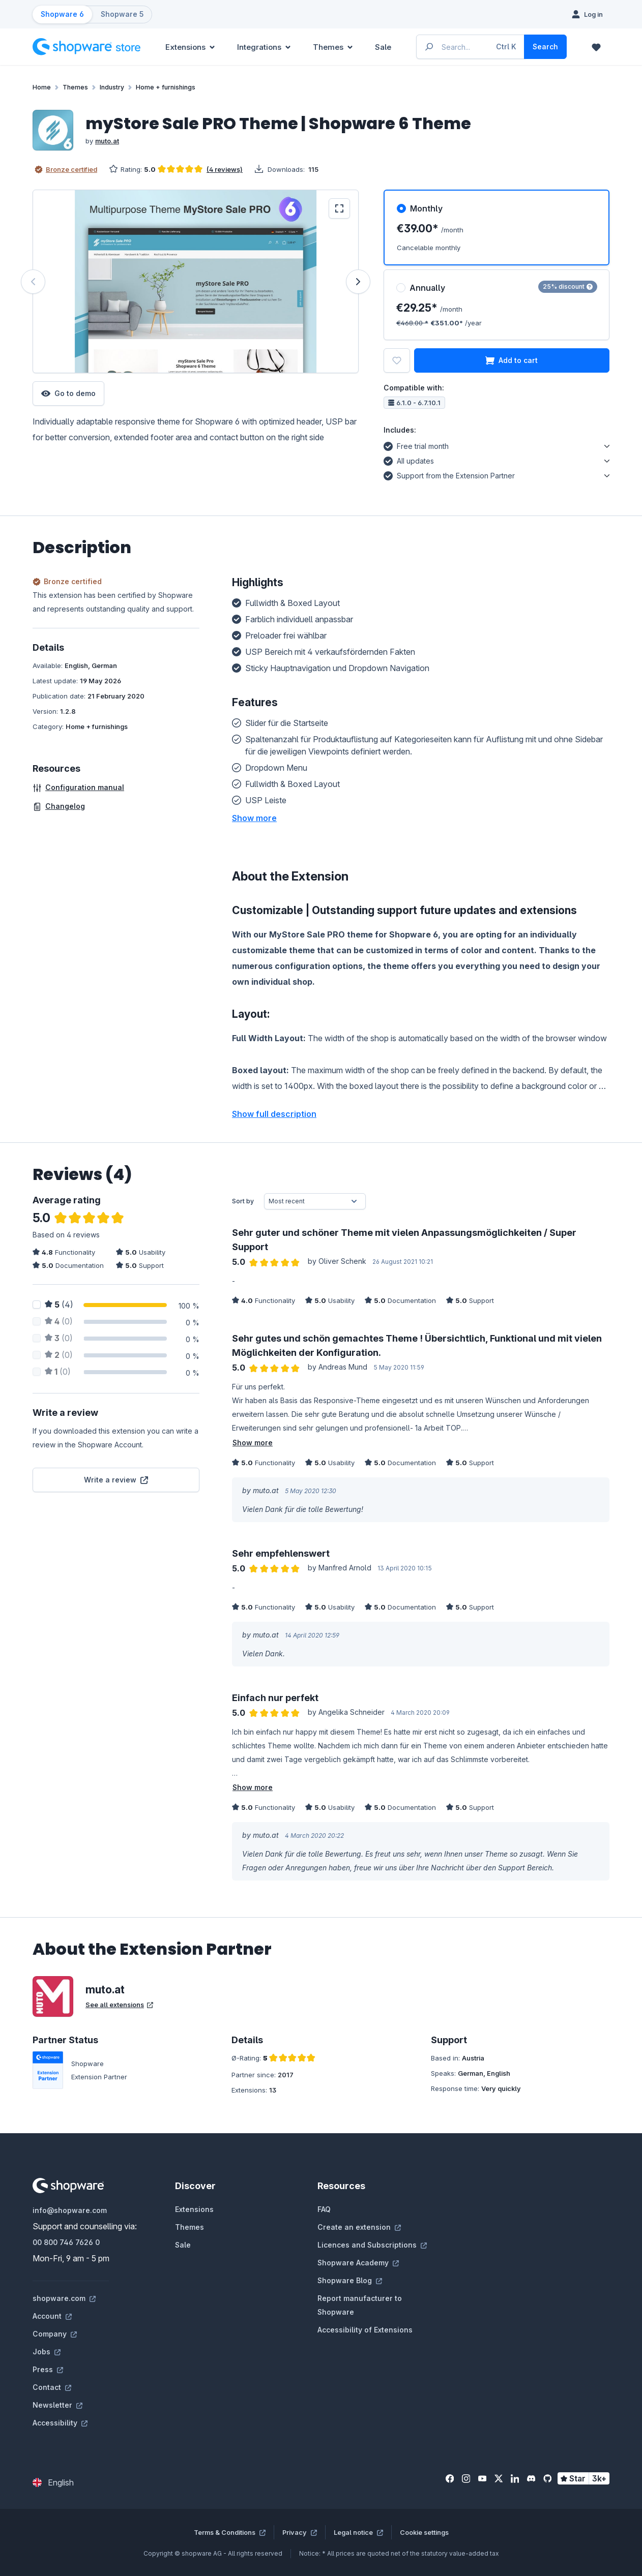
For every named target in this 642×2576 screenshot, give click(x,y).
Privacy (299, 2532)
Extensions (194, 2209)
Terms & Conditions (230, 2532)
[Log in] (587, 14)
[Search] (545, 47)
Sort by (243, 1201)
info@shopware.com (70, 2210)
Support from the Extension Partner (449, 474)
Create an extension (359, 2227)
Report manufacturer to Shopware (359, 2305)
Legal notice (358, 2532)
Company (55, 2334)
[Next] (358, 281)
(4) (59, 1304)
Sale (183, 2244)
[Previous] (33, 281)
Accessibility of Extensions (365, 2329)
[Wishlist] (596, 47)
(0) (59, 1321)
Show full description (274, 1114)
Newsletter (57, 2405)
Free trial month (416, 444)
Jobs (47, 2351)
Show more (252, 1442)
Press (48, 2369)
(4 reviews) (225, 169)
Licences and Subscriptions (372, 2245)
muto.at (107, 141)
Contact (52, 2387)
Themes (189, 2227)
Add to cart (511, 360)
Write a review (116, 1479)
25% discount (568, 286)
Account (52, 2316)
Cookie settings (424, 2532)
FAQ (324, 2209)
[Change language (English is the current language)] (53, 2482)
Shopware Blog (349, 2280)
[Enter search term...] (471, 47)
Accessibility (60, 2423)
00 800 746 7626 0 (66, 2242)
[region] (195, 281)
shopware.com (64, 2298)
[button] (254, 818)
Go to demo (68, 393)
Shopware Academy (358, 2262)
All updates (409, 459)
